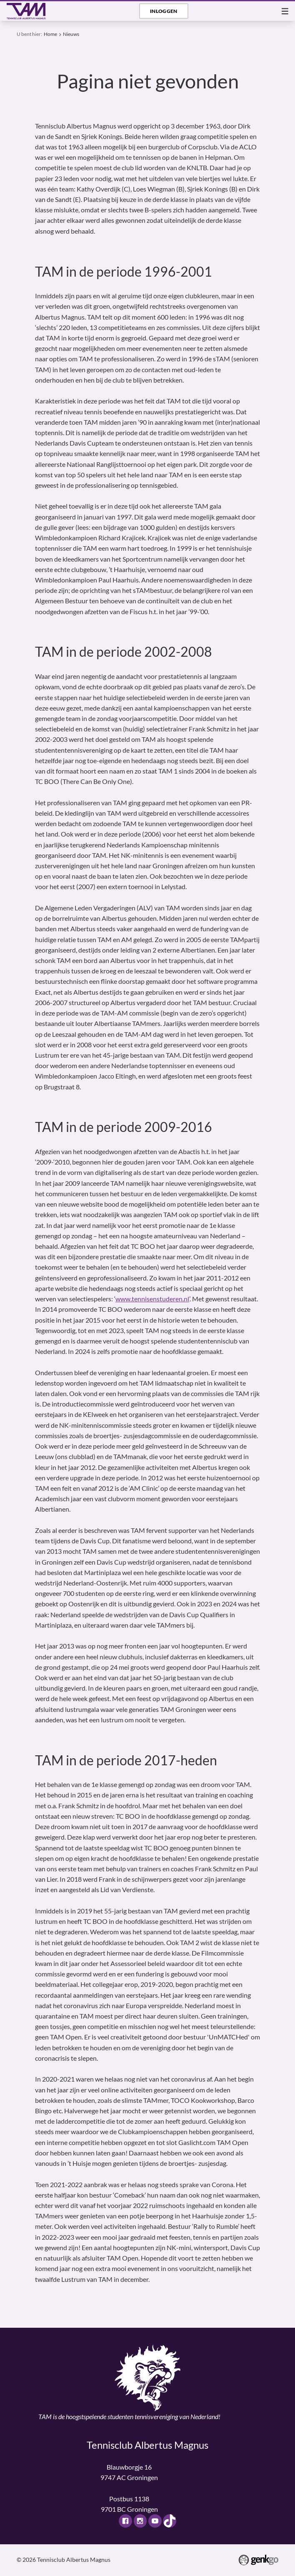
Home (50, 34)
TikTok (169, 2521)
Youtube (155, 2521)
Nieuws (71, 34)
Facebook (125, 2521)
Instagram (140, 2521)
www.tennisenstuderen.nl (152, 1299)
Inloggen (164, 11)
